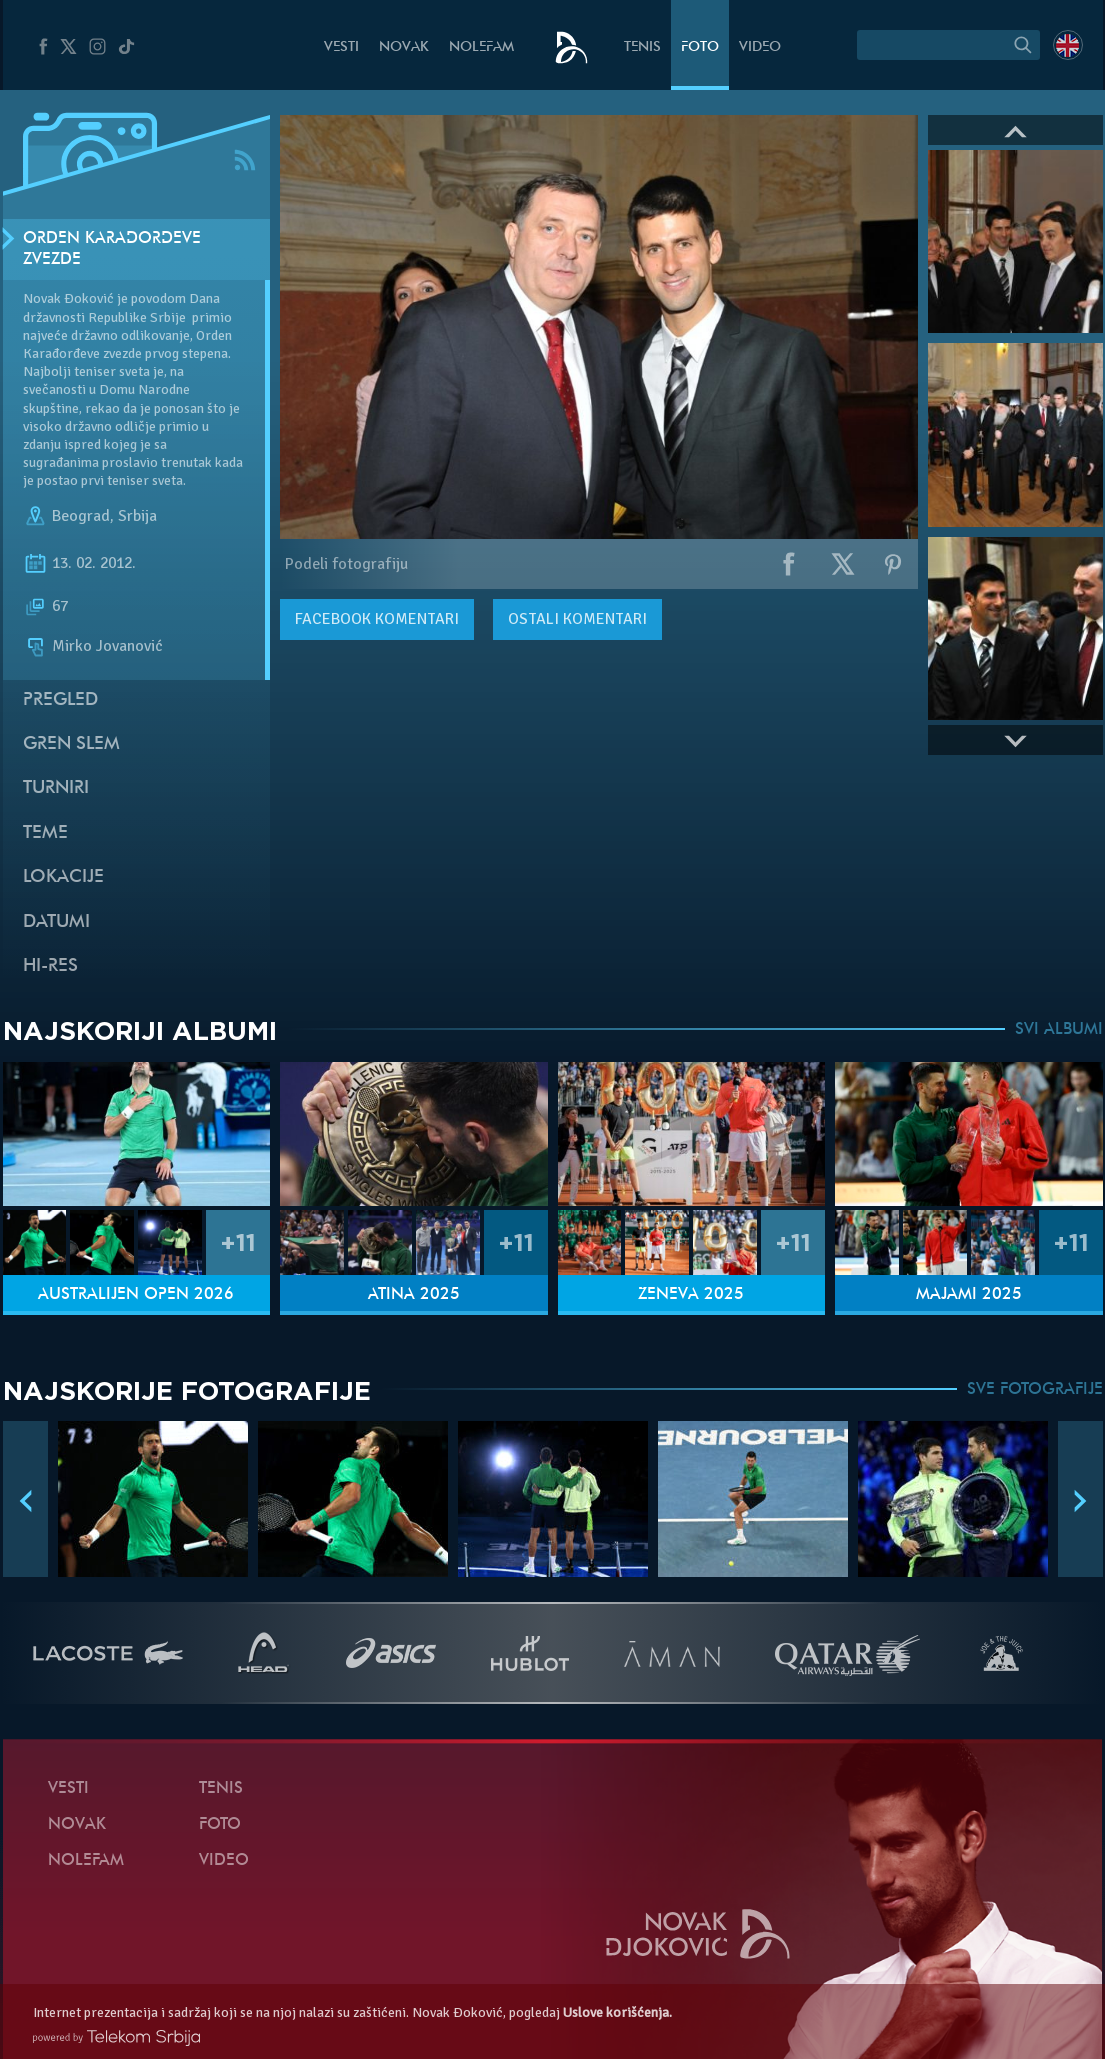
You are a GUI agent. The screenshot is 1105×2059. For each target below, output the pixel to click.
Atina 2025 (414, 1295)
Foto (700, 47)
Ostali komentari (577, 619)
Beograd (81, 516)
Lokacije (63, 877)
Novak (404, 47)
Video (760, 47)
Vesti (341, 47)
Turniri (56, 788)
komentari (377, 619)
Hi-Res (50, 966)
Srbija (137, 516)
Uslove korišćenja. (617, 2012)
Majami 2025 (969, 1295)
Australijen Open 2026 (136, 1295)
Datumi (56, 922)
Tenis (642, 47)
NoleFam (481, 47)
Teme (45, 833)
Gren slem (71, 744)
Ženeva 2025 (691, 1295)
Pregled (60, 700)
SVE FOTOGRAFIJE (1035, 1390)
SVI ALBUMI (1059, 1030)
